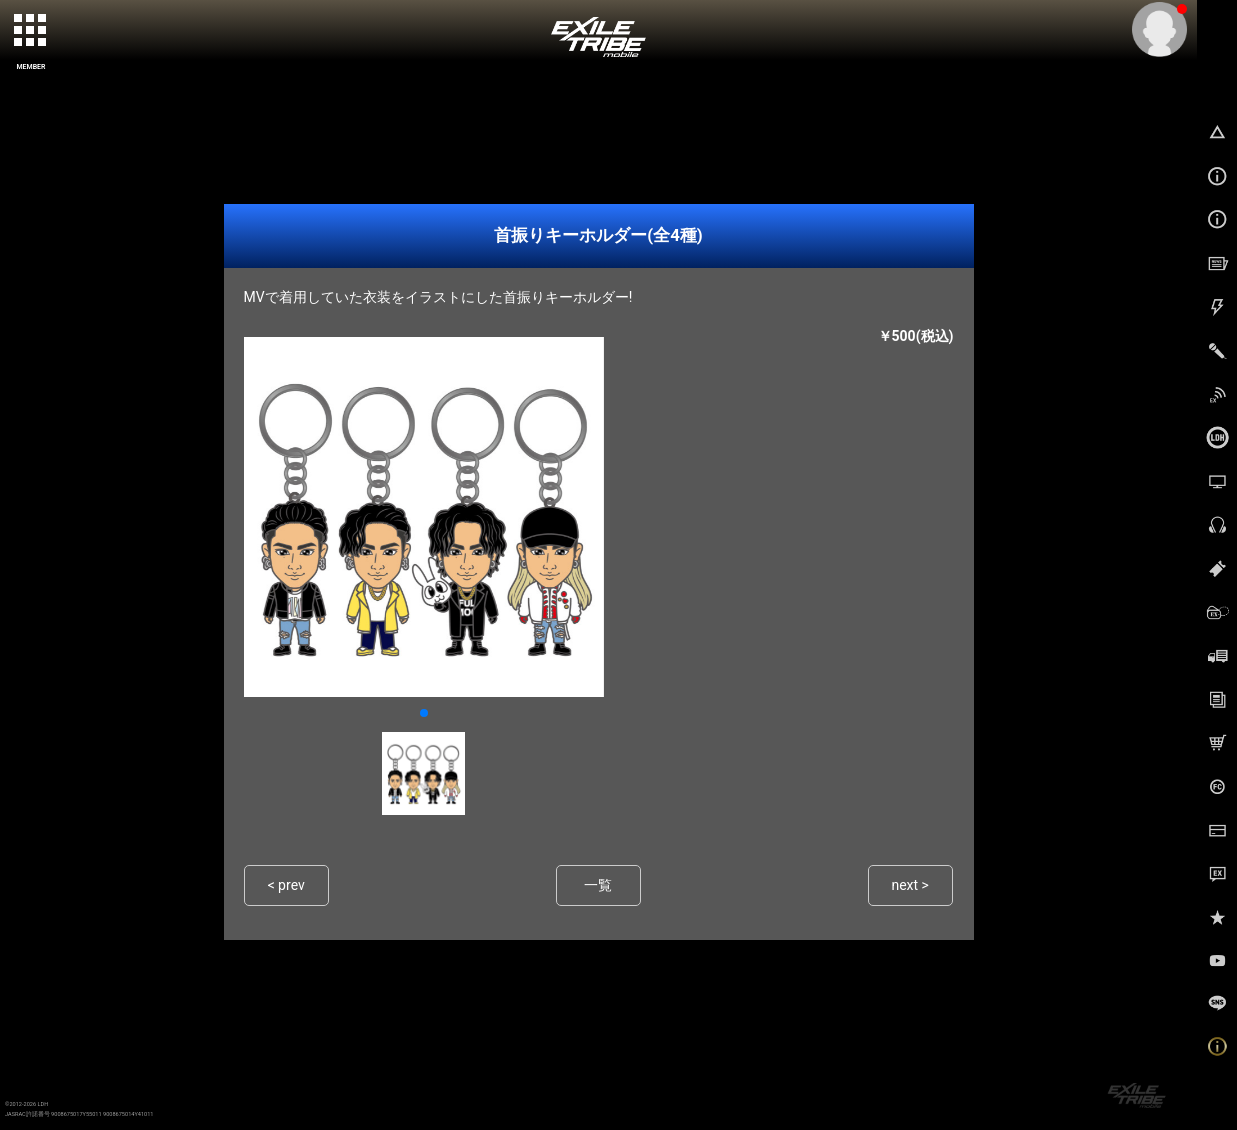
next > (910, 885)
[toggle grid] (31, 31)
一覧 (598, 885)
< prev (286, 885)
